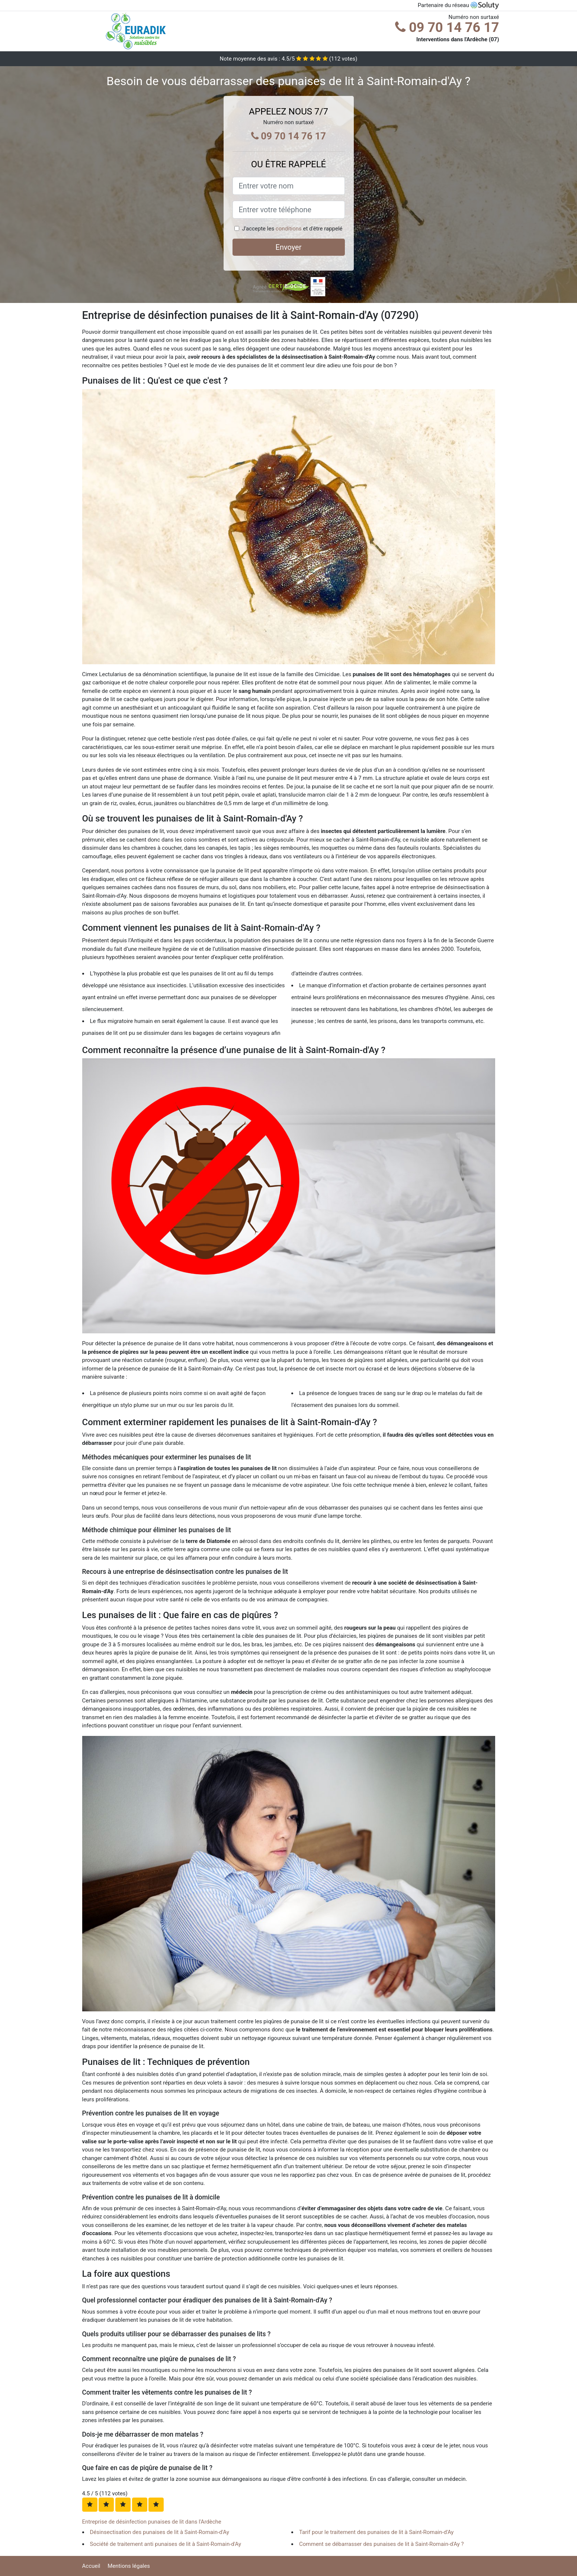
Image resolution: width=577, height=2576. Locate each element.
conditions (289, 228)
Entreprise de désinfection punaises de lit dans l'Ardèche (151, 2521)
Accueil (91, 2566)
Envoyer (289, 247)
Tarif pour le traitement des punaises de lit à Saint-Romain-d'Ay (376, 2532)
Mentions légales (129, 2566)
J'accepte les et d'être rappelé (292, 228)
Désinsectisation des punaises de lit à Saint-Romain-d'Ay (159, 2532)
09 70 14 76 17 (447, 27)
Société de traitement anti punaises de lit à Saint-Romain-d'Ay (165, 2544)
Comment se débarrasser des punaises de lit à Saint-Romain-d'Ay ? (381, 2544)
